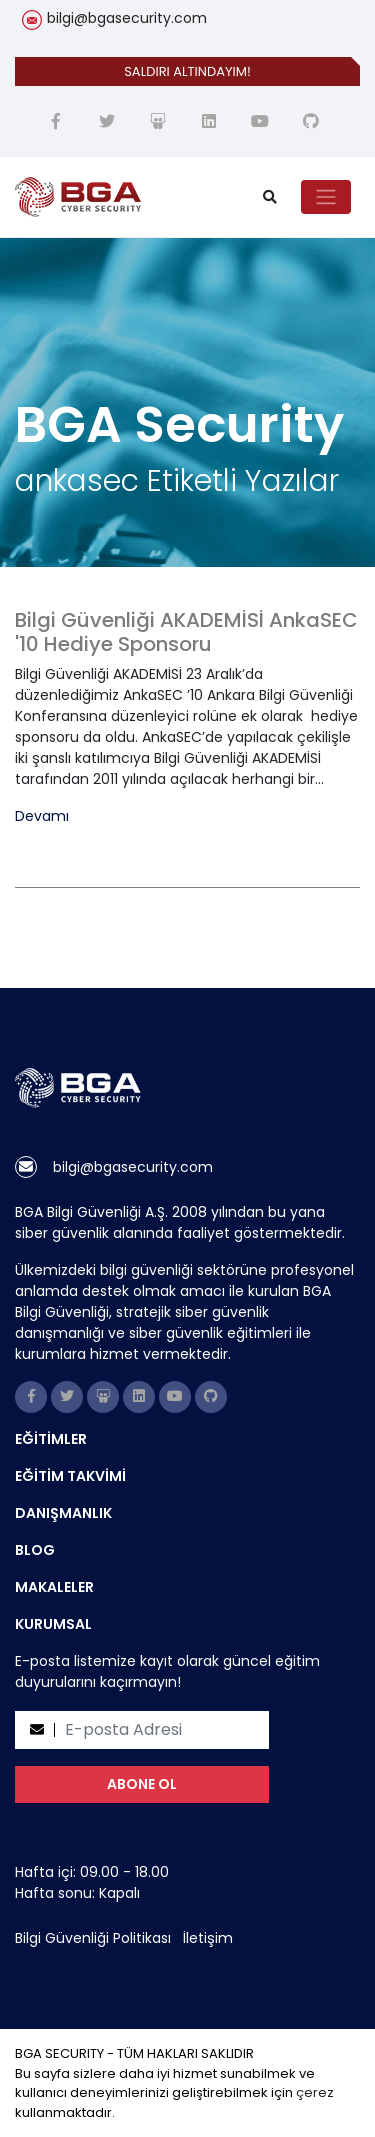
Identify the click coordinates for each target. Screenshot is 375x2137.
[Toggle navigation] (326, 197)
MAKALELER (54, 1587)
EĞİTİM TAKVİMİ (70, 1476)
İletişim (208, 1938)
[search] (270, 197)
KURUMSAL (53, 1624)
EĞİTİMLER (51, 1439)
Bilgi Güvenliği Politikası (93, 1938)
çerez (315, 2092)
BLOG (35, 1550)
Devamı (42, 816)
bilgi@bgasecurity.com (127, 18)
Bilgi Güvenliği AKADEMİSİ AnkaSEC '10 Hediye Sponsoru (186, 632)
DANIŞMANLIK (63, 1513)
